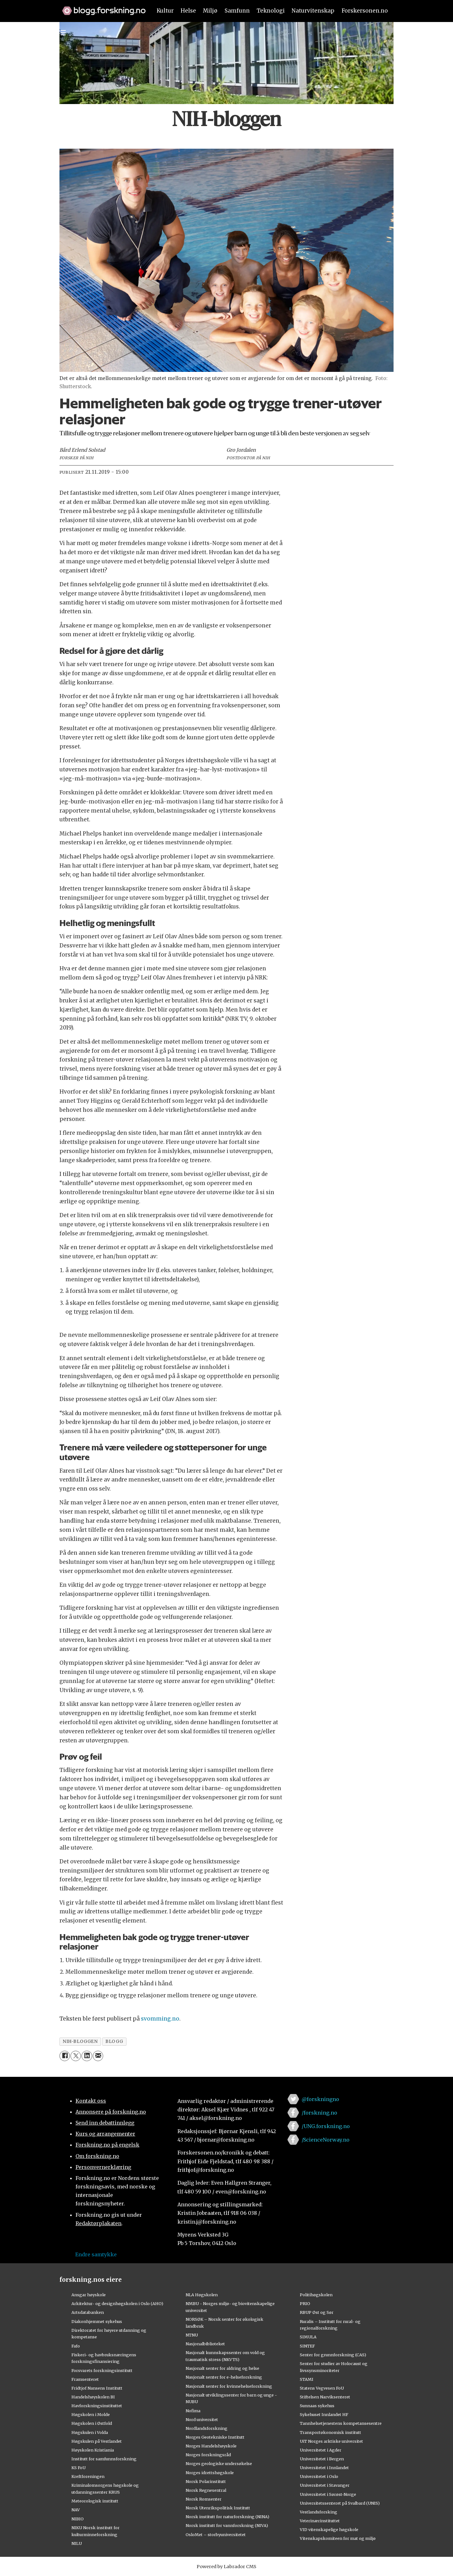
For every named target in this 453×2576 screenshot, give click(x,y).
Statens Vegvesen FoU (322, 2388)
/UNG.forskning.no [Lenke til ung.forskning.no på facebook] (326, 2126)
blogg (114, 2041)
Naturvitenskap (313, 10)
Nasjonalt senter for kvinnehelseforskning (229, 2386)
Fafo (75, 2345)
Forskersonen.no (365, 10)
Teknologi (271, 10)
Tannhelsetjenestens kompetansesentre (341, 2423)
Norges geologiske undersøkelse (219, 2463)
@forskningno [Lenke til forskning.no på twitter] (320, 2099)
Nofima (193, 2410)
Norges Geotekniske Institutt (215, 2437)
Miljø (210, 10)
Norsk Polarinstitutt (206, 2481)
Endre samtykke (96, 2254)
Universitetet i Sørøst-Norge (328, 2494)
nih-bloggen (80, 2041)
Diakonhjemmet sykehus (96, 2321)
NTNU (192, 2334)
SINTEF (307, 2345)
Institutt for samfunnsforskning (104, 2458)
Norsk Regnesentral (206, 2490)
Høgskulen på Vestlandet (96, 2441)
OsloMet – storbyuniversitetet (216, 2534)
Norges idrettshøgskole (210, 2472)
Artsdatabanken (87, 2312)
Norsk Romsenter (203, 2499)
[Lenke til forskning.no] (101, 7)
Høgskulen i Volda (89, 2432)
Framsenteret (85, 2379)
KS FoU (78, 2467)
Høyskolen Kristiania (92, 2449)
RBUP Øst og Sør (316, 2312)
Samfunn (237, 10)
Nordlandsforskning (206, 2428)
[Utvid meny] (63, 33)
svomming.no (160, 2018)
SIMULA (308, 2336)
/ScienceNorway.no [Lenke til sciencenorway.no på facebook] (326, 2140)
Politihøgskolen (316, 2294)
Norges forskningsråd (208, 2454)
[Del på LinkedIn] (86, 2056)
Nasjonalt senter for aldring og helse (222, 2368)
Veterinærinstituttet (320, 2520)
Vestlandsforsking (318, 2511)
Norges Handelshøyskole (211, 2445)
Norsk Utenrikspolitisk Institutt (218, 2507)
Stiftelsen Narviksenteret (325, 2396)
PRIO (305, 2303)
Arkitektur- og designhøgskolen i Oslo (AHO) (117, 2303)
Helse (188, 10)
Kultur (165, 10)
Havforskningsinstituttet (96, 2405)
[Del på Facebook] (64, 2056)
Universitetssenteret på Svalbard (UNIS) (340, 2503)
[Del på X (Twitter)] (75, 2056)
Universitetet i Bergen (322, 2458)
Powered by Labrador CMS (226, 2566)
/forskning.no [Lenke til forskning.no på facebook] (319, 2113)
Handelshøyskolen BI (93, 2396)
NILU (76, 2543)
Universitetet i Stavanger (325, 2485)
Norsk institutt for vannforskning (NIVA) (227, 2525)
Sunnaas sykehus (317, 2405)
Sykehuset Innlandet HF (324, 2414)
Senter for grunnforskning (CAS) (333, 2354)
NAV (75, 2509)
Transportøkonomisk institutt (330, 2432)
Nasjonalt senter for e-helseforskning (224, 2377)
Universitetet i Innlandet (324, 2467)
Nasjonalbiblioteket (205, 2343)
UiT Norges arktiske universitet (331, 2441)
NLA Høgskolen (202, 2294)
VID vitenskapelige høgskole (329, 2529)
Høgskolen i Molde (90, 2414)
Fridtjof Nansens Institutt (96, 2388)
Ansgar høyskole (88, 2294)
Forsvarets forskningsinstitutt (101, 2370)
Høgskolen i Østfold (91, 2423)
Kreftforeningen (87, 2476)
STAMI (306, 2379)
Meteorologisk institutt (94, 2500)
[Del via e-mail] (98, 2056)
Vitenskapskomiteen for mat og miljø (338, 2538)
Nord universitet (202, 2419)
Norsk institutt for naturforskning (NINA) (227, 2516)
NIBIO (77, 2518)
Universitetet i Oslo (319, 2476)
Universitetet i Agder (320, 2449)
